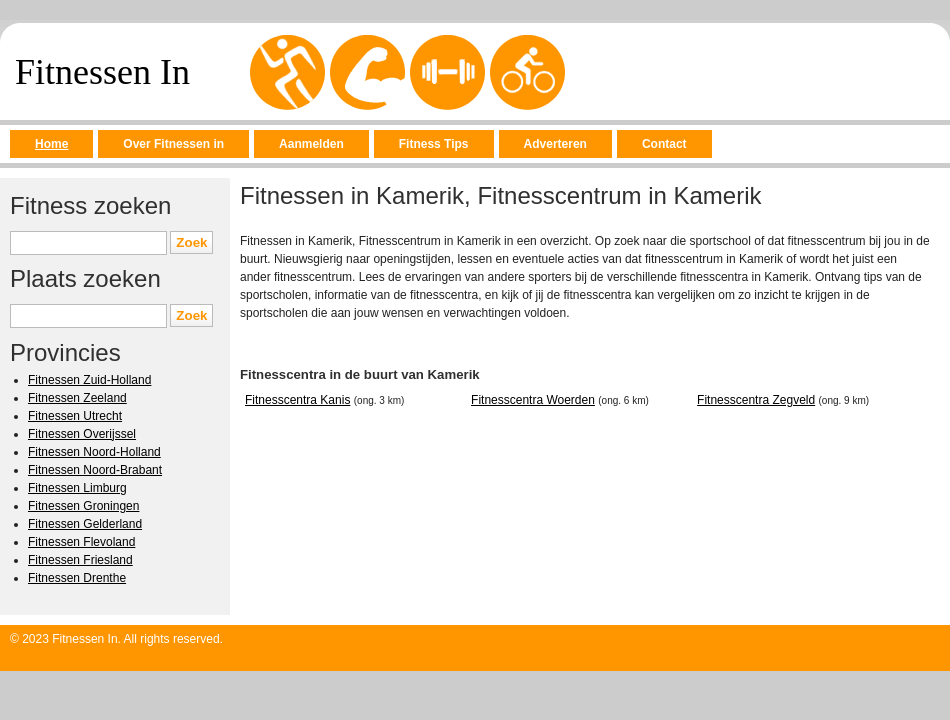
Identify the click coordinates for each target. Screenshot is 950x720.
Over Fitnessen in (173, 144)
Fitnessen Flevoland (81, 542)
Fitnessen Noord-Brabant (95, 470)
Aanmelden (311, 144)
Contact (664, 144)
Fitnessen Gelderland (85, 524)
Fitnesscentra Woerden (533, 400)
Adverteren (555, 144)
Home (51, 144)
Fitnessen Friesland (80, 560)
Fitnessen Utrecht (75, 416)
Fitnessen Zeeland (77, 398)
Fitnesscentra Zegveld (756, 400)
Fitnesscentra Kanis (297, 400)
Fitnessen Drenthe (77, 578)
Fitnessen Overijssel (82, 434)
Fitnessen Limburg (77, 488)
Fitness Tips (434, 144)
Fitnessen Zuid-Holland (89, 380)
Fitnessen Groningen (83, 506)
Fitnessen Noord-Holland (94, 452)
